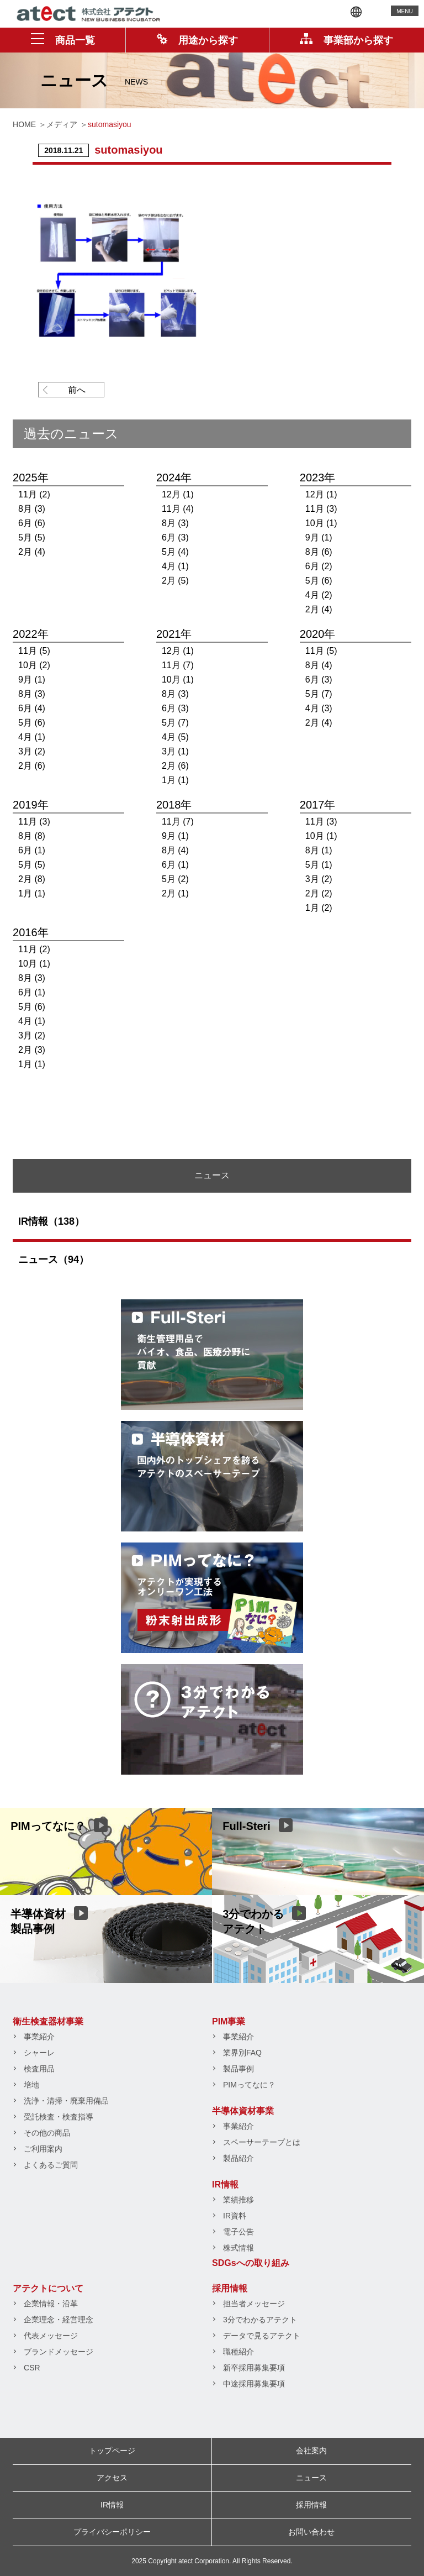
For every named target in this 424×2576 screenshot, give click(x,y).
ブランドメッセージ (58, 2351)
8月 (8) (31, 836)
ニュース (311, 2477)
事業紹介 (39, 2036)
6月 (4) (31, 708)
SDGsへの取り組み (250, 2263)
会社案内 (311, 2450)
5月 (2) (175, 879)
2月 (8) (31, 879)
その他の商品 (47, 2132)
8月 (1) (318, 850)
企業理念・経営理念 (58, 2319)
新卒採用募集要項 (254, 2367)
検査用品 (39, 2068)
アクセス (112, 2477)
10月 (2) (34, 665)
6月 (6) (31, 523)
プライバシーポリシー (112, 2531)
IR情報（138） (51, 1221)
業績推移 (238, 2199)
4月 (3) (318, 708)
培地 (31, 2084)
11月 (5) (34, 650)
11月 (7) (178, 665)
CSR (32, 2367)
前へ (77, 390)
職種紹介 (238, 2351)
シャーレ (39, 2052)
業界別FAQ (242, 2052)
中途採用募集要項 (254, 2383)
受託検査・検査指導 (58, 2116)
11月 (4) (178, 508)
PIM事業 (228, 2021)
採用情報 (229, 2288)
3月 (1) (175, 751)
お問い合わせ (311, 2531)
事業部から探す (346, 40)
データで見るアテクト (261, 2335)
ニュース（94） (53, 1259)
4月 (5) (175, 737)
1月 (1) (175, 780)
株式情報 (238, 2247)
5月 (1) (318, 864)
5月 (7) (175, 722)
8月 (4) (318, 665)
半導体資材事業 (243, 2111)
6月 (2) (318, 566)
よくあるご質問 (51, 2164)
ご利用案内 (43, 2148)
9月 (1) (318, 537)
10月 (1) (321, 523)
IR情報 (225, 2184)
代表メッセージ (51, 2335)
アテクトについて (48, 2288)
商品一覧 (63, 40)
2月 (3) (31, 1049)
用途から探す (197, 40)
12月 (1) (178, 494)
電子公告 (238, 2231)
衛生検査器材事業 (48, 2021)
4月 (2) (318, 595)
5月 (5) (31, 537)
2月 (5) (175, 580)
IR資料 (234, 2215)
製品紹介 (238, 2158)
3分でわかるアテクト (260, 2319)
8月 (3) (31, 508)
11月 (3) (321, 508)
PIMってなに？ (249, 2084)
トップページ (112, 2450)
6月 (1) (31, 850)
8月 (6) (318, 552)
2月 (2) (318, 893)
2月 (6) (31, 765)
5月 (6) (318, 580)
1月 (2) (318, 907)
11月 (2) (34, 494)
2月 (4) (31, 552)
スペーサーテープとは (261, 2142)
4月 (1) (175, 566)
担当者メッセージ (254, 2303)
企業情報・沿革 (51, 2303)
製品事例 (238, 2068)
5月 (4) (175, 552)
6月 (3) (175, 537)
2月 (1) (175, 893)
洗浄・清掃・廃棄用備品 (66, 2100)
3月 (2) (31, 751)
